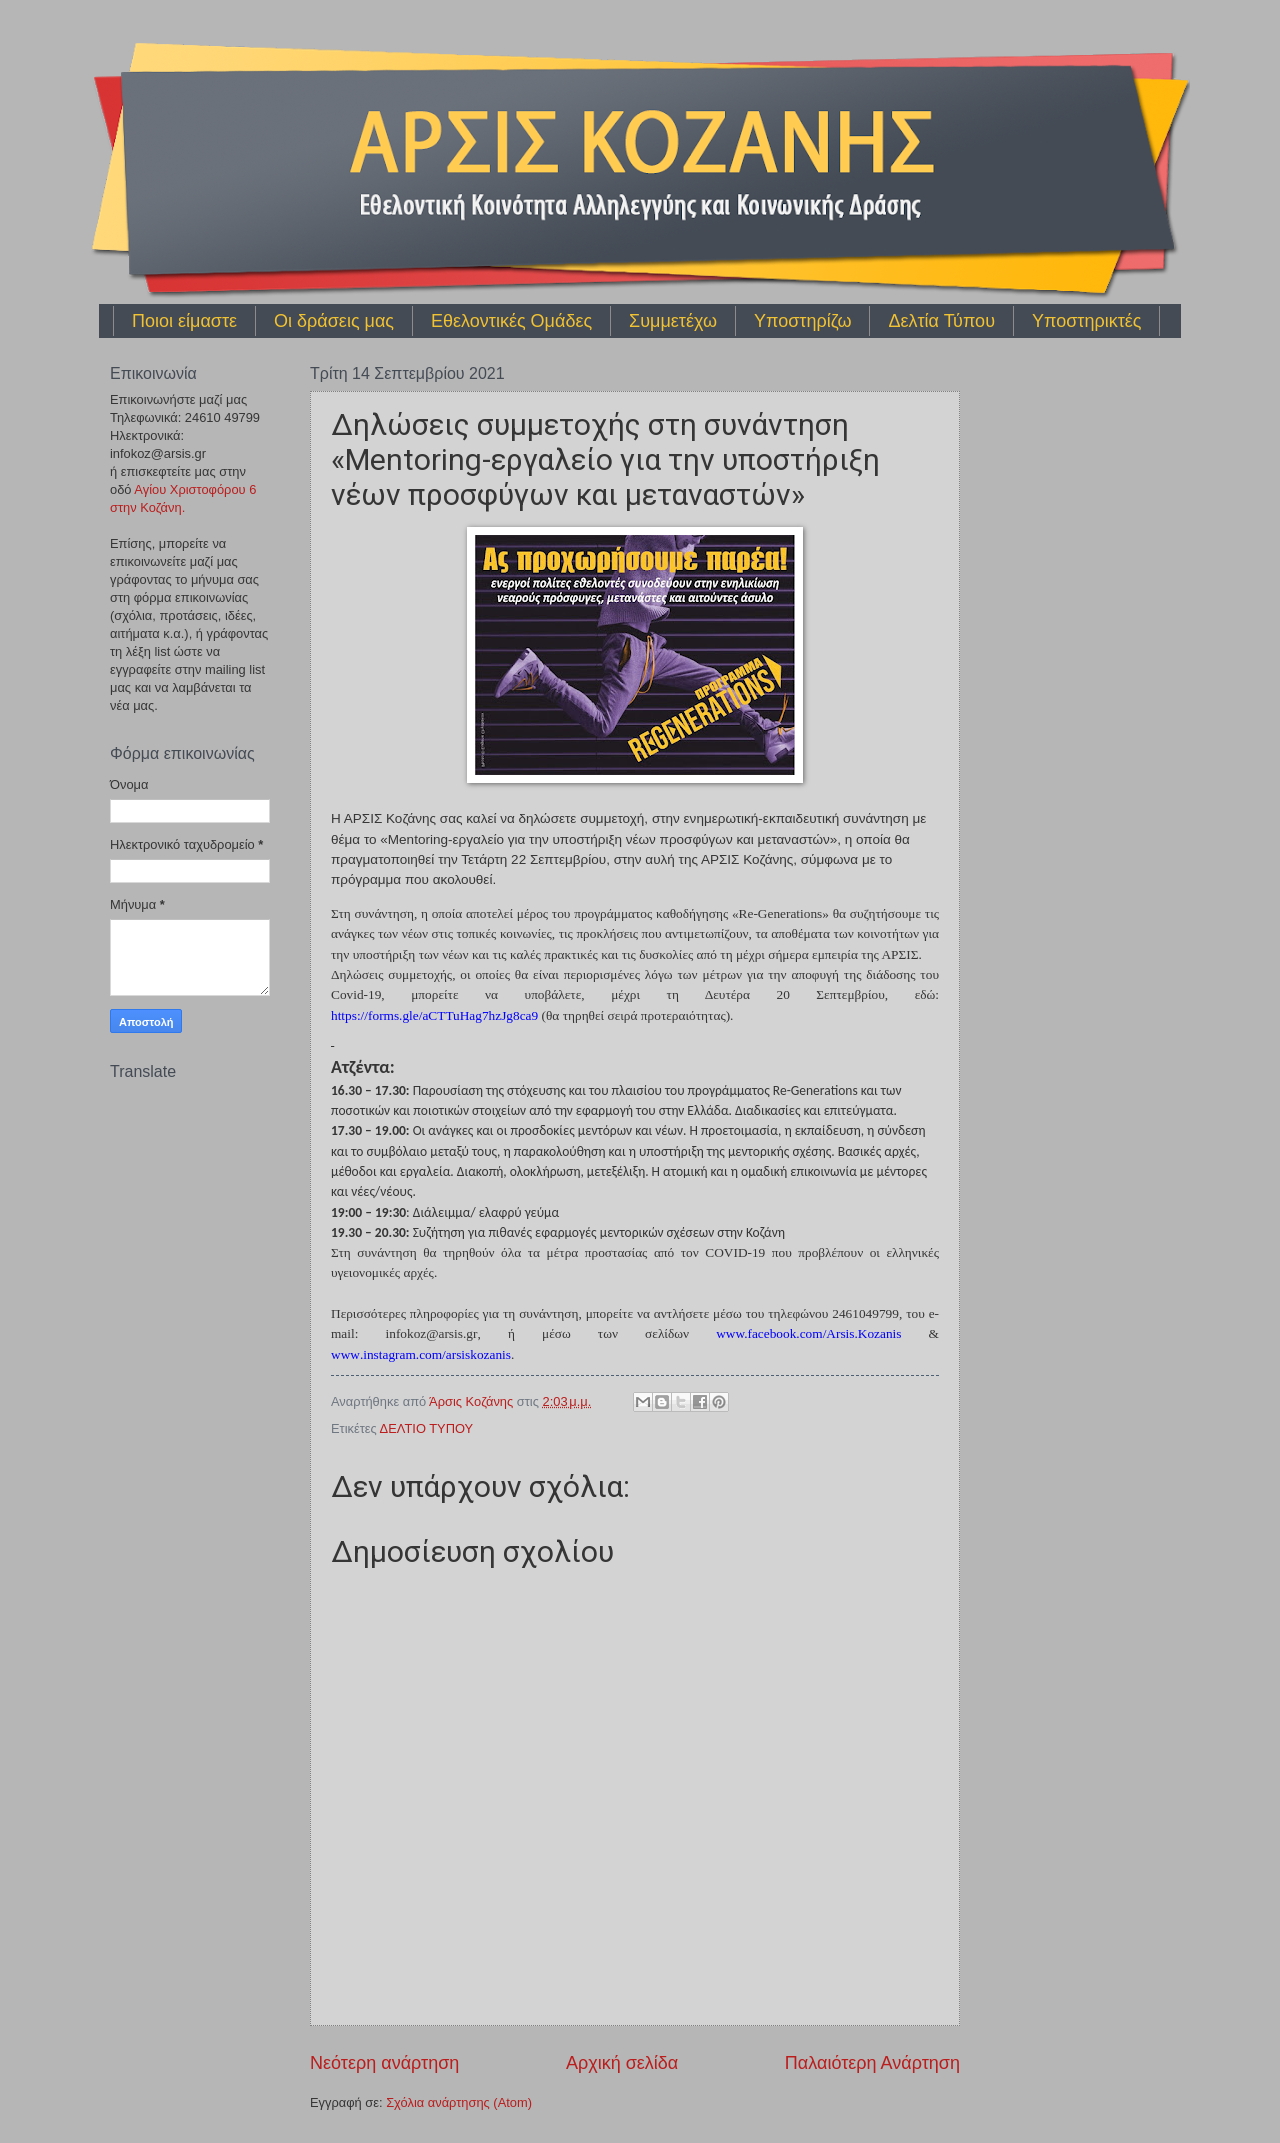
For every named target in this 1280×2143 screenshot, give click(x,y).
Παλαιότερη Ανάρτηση (872, 2063)
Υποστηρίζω (802, 321)
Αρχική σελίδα (622, 2063)
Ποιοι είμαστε (184, 321)
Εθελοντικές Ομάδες (511, 321)
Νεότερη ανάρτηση (384, 2063)
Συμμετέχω (673, 321)
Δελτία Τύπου (941, 321)
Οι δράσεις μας (334, 321)
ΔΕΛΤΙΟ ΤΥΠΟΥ (427, 1428)
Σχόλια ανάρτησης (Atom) (459, 2102)
